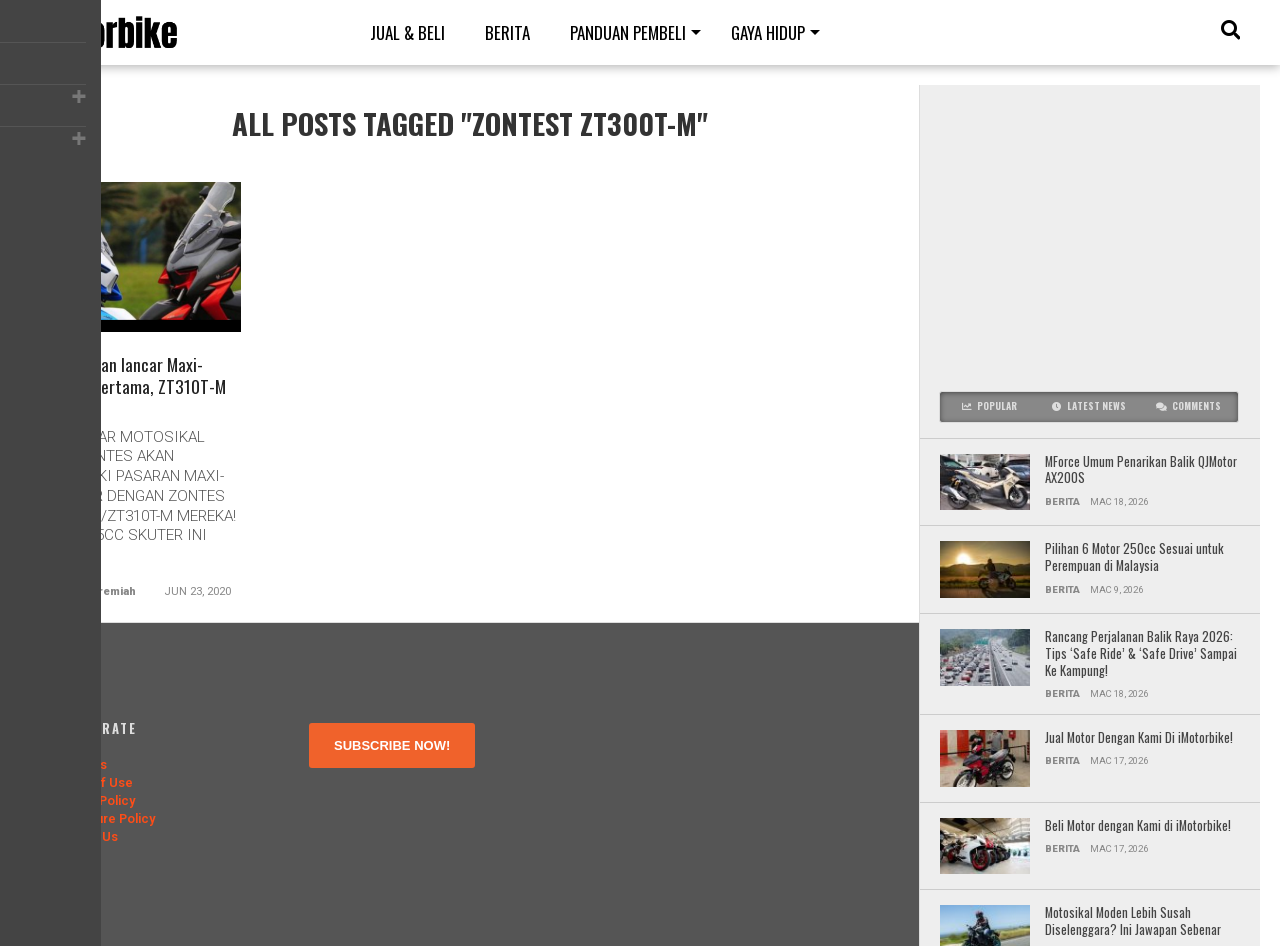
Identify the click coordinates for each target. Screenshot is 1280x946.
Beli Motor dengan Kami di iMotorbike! (1139, 826)
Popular (989, 406)
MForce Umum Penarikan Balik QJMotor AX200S (1141, 470)
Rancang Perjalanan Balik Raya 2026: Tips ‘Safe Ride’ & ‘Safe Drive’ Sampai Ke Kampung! (1141, 654)
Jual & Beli (407, 32)
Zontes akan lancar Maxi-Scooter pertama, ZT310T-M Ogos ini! (135, 390)
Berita (507, 32)
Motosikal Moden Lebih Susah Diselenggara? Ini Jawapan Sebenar (1133, 921)
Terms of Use (92, 782)
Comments (1188, 406)
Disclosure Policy (103, 818)
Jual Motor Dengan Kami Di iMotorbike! (1139, 738)
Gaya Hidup (768, 32)
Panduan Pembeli (628, 32)
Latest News (1089, 406)
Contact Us (85, 836)
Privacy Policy (93, 800)
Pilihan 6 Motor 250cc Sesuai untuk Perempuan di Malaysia (1134, 557)
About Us (79, 764)
